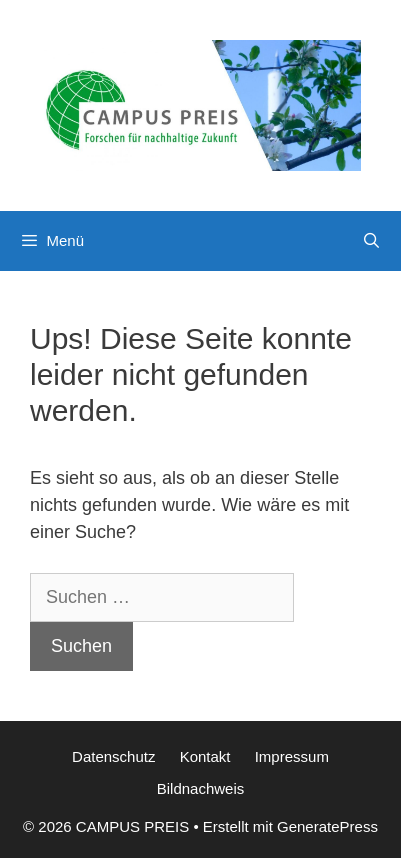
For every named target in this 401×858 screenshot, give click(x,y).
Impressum (292, 756)
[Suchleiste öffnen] (371, 241)
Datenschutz (113, 756)
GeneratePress (327, 826)
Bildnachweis (201, 788)
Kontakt (205, 756)
